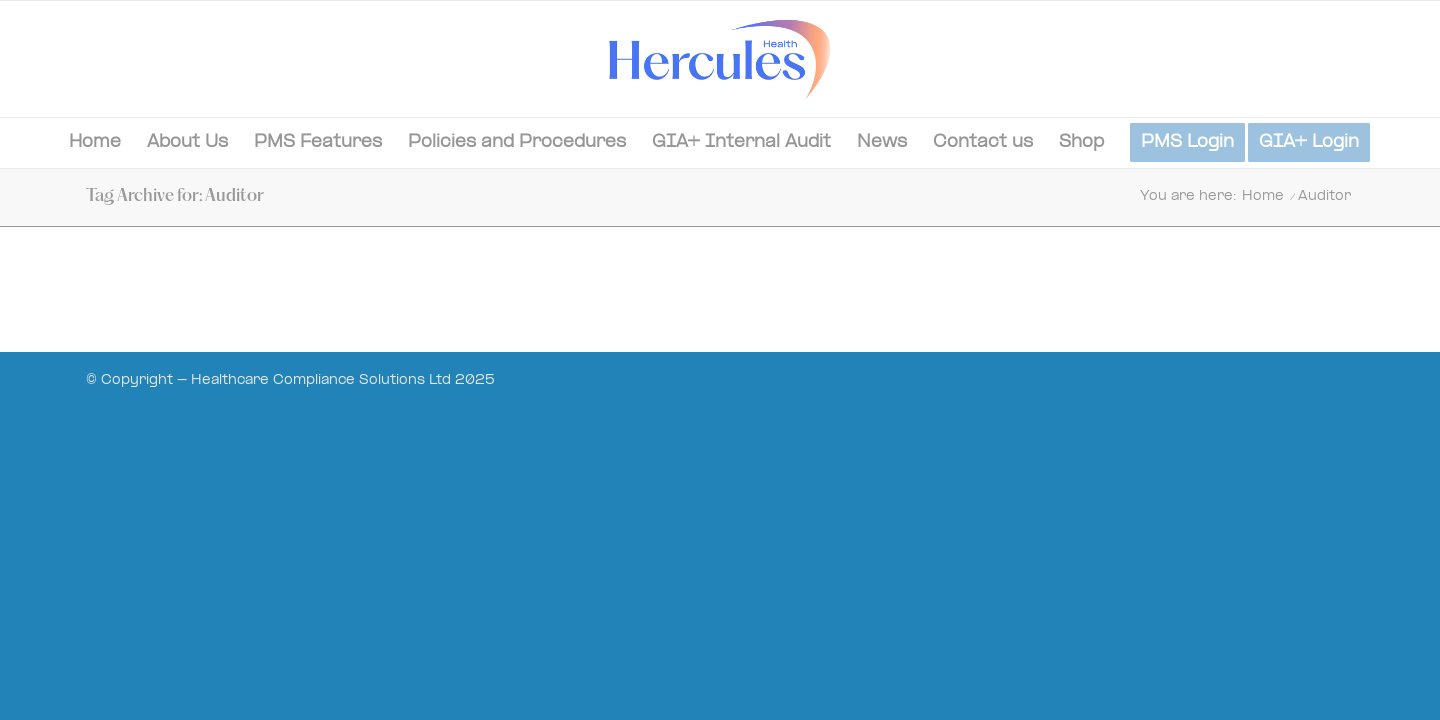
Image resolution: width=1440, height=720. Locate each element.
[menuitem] (95, 143)
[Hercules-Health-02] (719, 59)
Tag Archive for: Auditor (175, 196)
